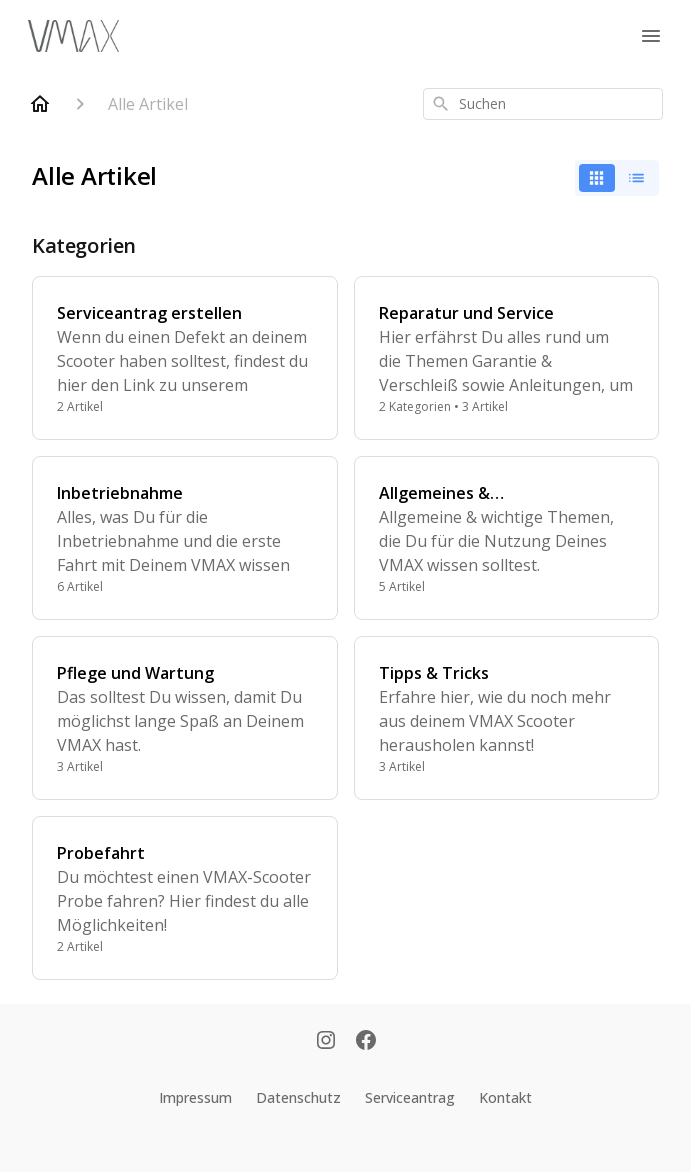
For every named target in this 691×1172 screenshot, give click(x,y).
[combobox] (543, 104)
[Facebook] (366, 1042)
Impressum (195, 1097)
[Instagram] (326, 1042)
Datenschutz (298, 1097)
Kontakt (505, 1097)
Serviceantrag (410, 1097)
